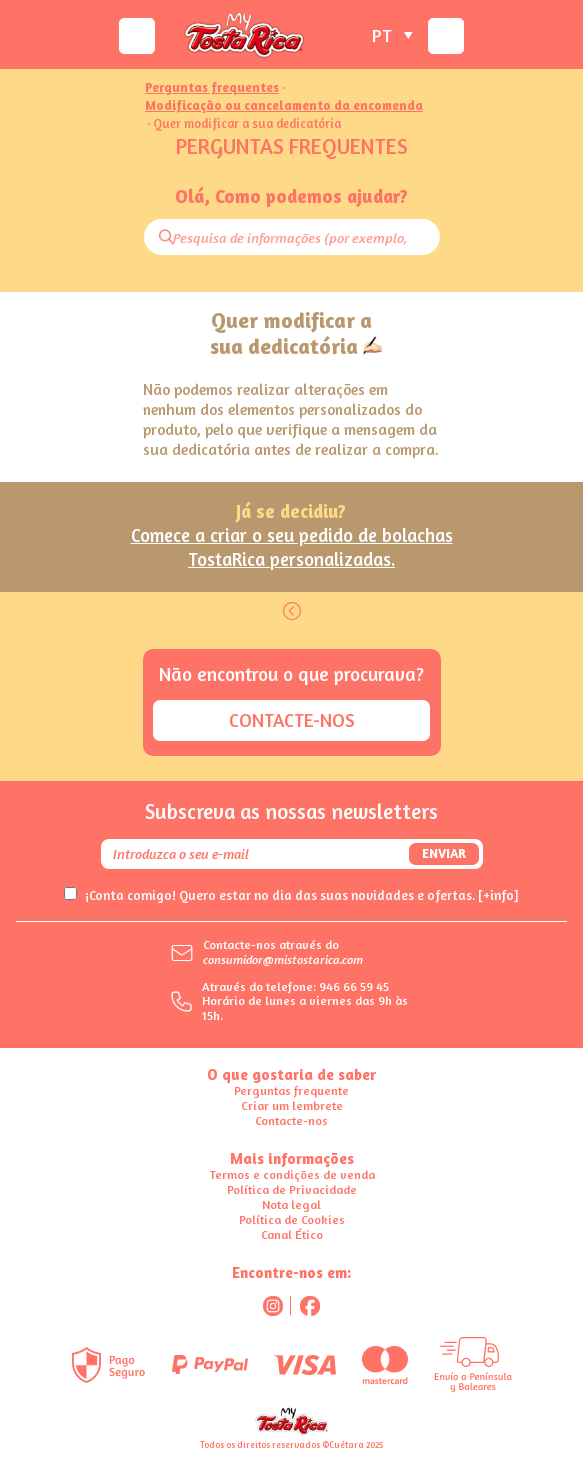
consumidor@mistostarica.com (283, 959)
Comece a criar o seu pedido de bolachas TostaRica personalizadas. (292, 547)
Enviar (444, 853)
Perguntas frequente (291, 1090)
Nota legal (291, 1204)
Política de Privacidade (292, 1189)
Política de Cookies (292, 1219)
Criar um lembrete (292, 1105)
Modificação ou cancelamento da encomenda (284, 106)
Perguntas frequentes (212, 88)
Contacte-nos (292, 720)
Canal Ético (292, 1234)
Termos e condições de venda (292, 1174)
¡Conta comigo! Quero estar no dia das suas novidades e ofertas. (302, 895)
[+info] (498, 895)
